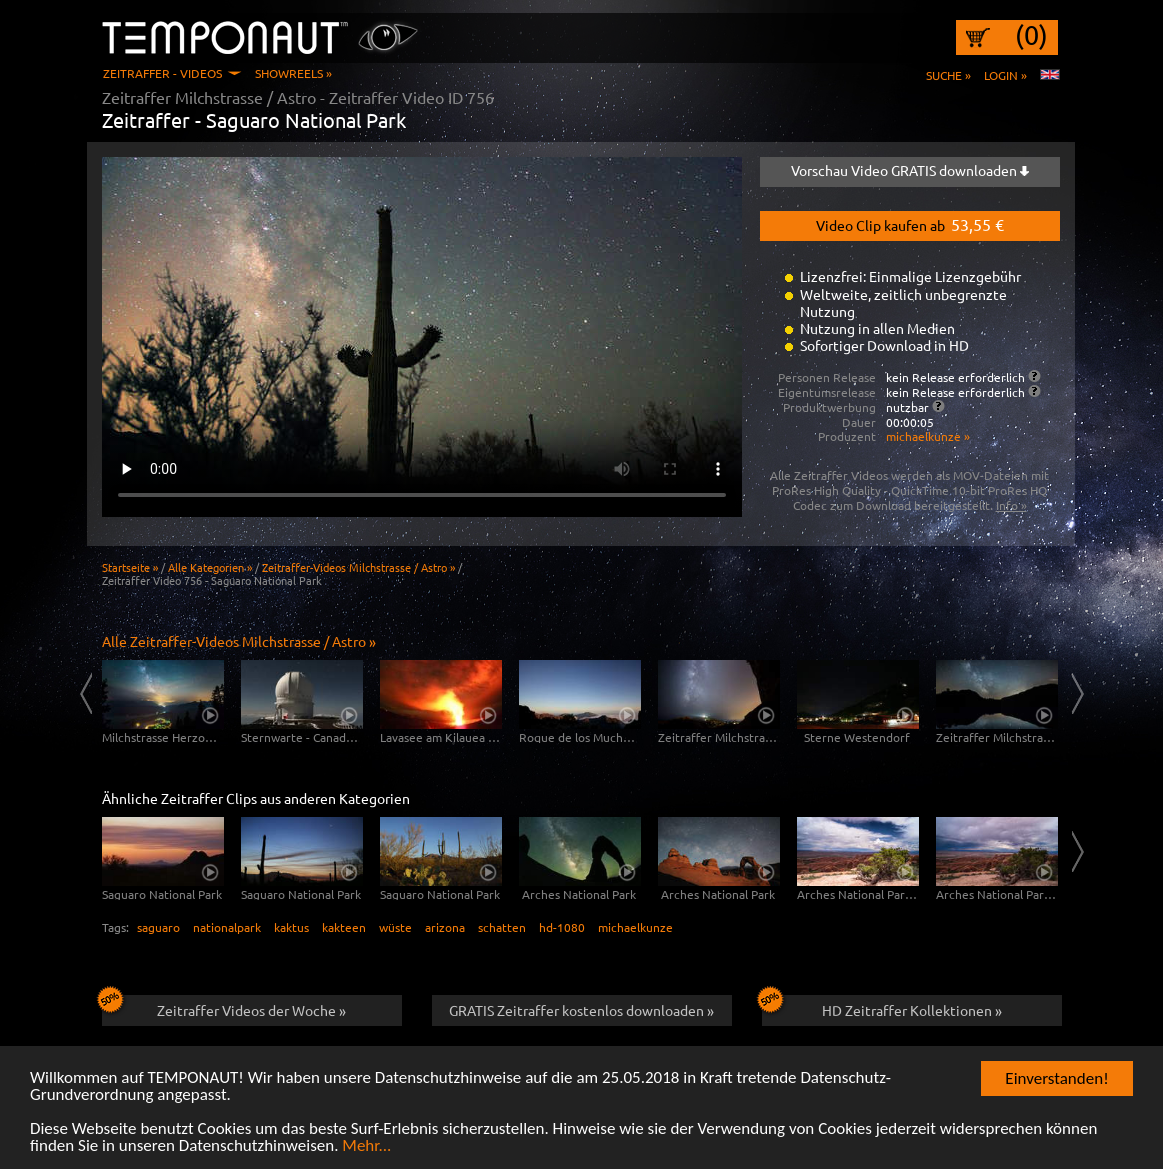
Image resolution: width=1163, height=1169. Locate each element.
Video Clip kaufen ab (910, 224)
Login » (1005, 75)
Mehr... (366, 1146)
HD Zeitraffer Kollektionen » (882, 1007)
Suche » (948, 75)
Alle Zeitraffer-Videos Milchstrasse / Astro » (239, 641)
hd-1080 (562, 927)
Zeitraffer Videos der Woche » (224, 1007)
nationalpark (227, 927)
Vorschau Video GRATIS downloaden (910, 170)
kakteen (344, 927)
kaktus (291, 927)
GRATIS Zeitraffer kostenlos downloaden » (581, 1010)
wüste (395, 927)
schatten (502, 927)
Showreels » (293, 73)
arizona (445, 927)
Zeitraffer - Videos (162, 73)
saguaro (158, 927)
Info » (1011, 505)
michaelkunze (635, 927)
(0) (1031, 35)
